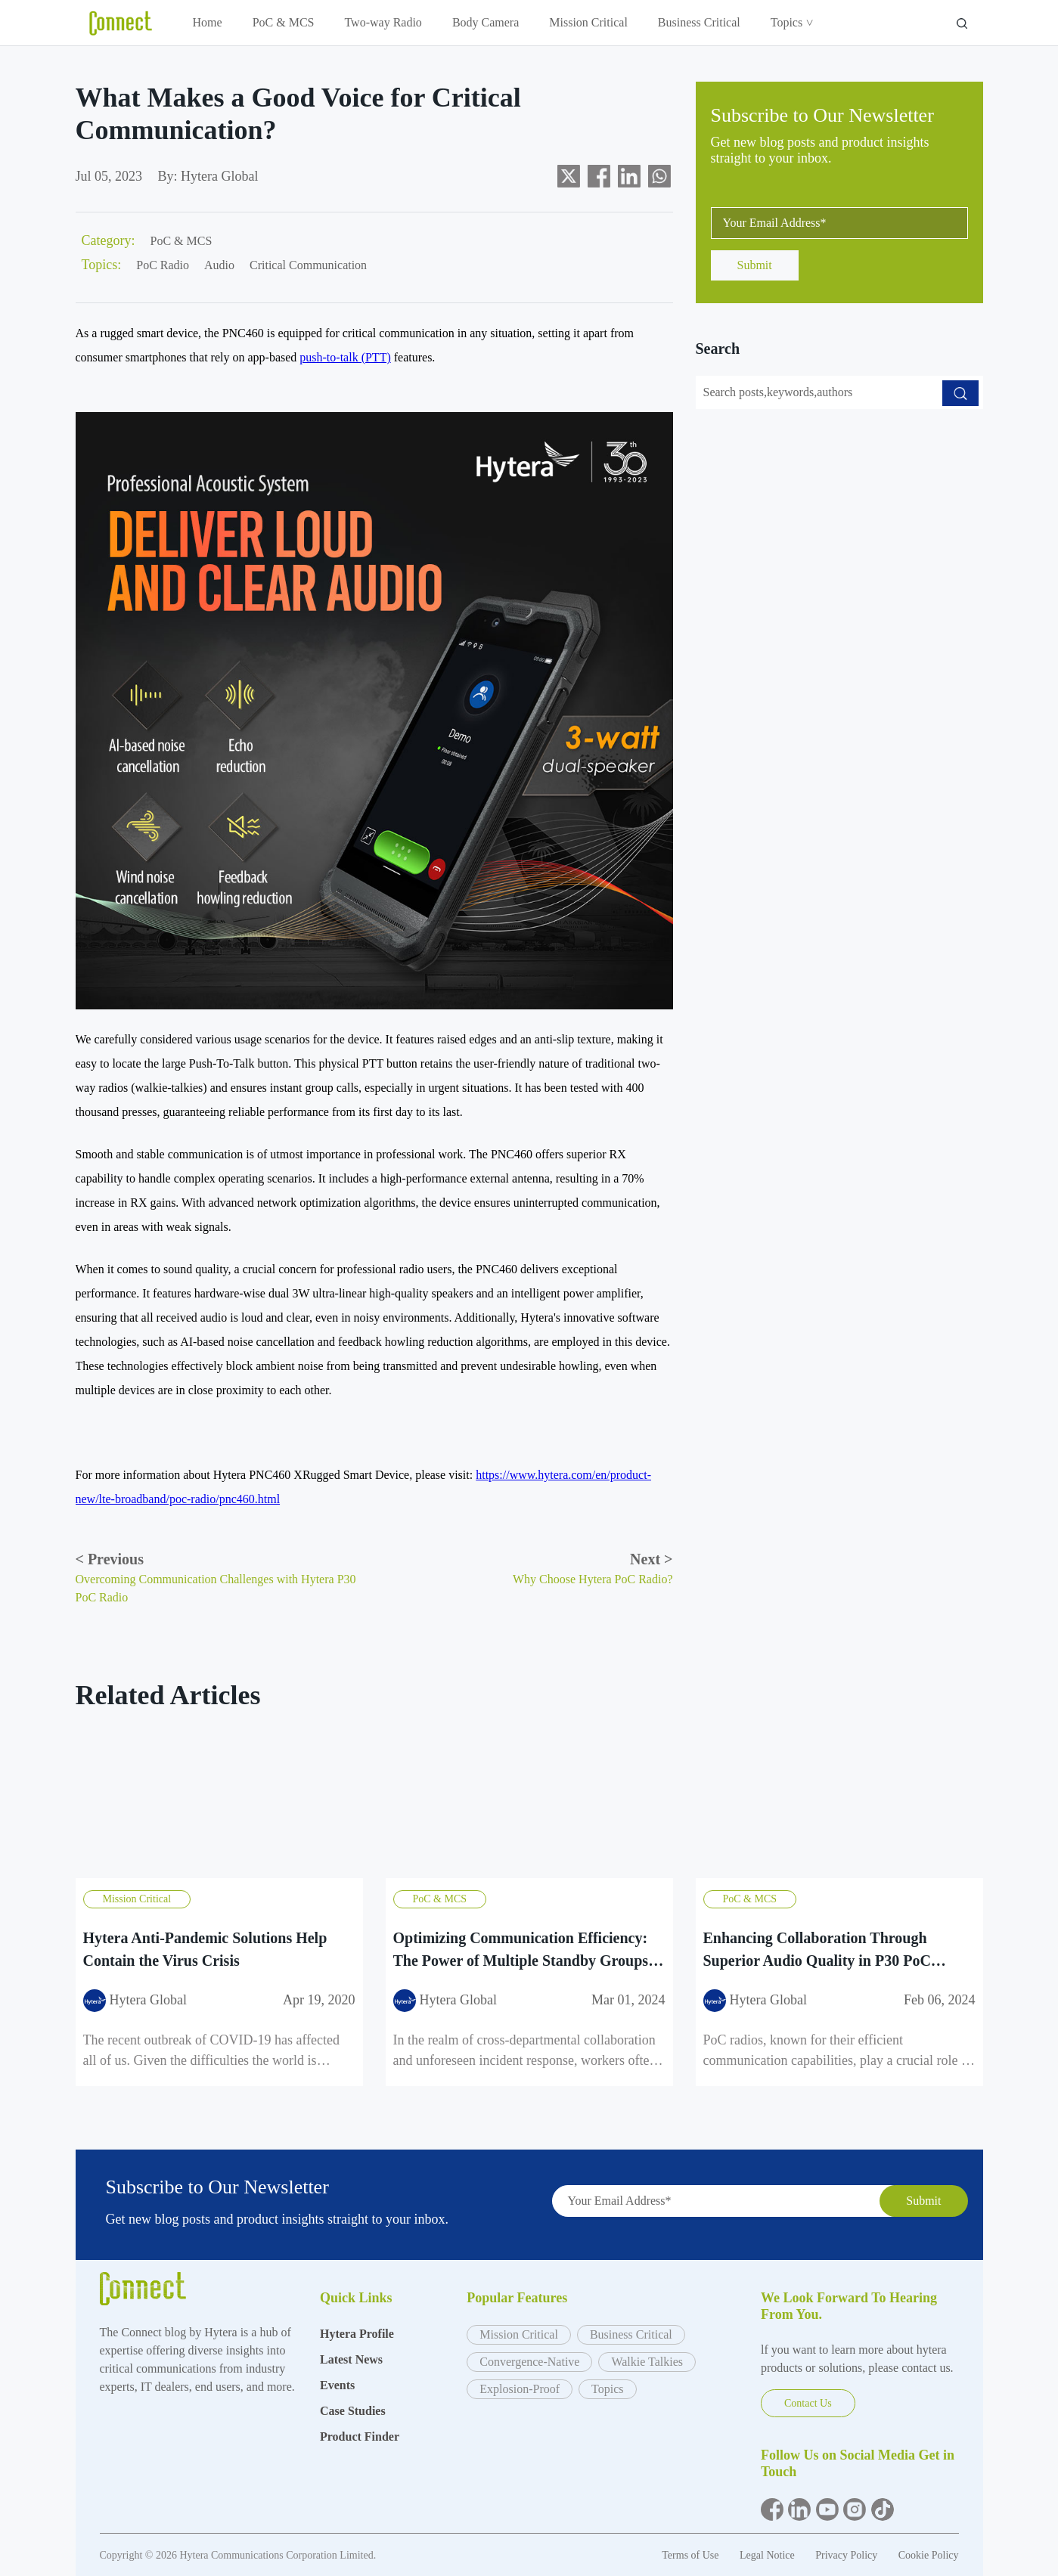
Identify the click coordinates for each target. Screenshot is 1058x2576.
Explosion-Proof (519, 2388)
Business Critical (699, 22)
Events (337, 2385)
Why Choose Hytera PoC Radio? (593, 1579)
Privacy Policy (847, 2555)
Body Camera (485, 22)
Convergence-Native (529, 2361)
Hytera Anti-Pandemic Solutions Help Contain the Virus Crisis (205, 1949)
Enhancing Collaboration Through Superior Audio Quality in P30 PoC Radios (817, 1950)
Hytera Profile (357, 2333)
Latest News (351, 2359)
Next (651, 1559)
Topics (791, 22)
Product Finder (359, 2436)
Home (207, 22)
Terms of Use (691, 2555)
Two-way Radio (382, 22)
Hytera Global (219, 176)
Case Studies (353, 2410)
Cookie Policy (928, 2555)
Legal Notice (768, 2555)
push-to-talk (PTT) (344, 357)
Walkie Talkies (647, 2361)
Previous (110, 1559)
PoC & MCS (284, 22)
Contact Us (808, 2403)
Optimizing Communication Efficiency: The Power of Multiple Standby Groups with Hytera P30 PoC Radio (521, 1950)
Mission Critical (588, 22)
